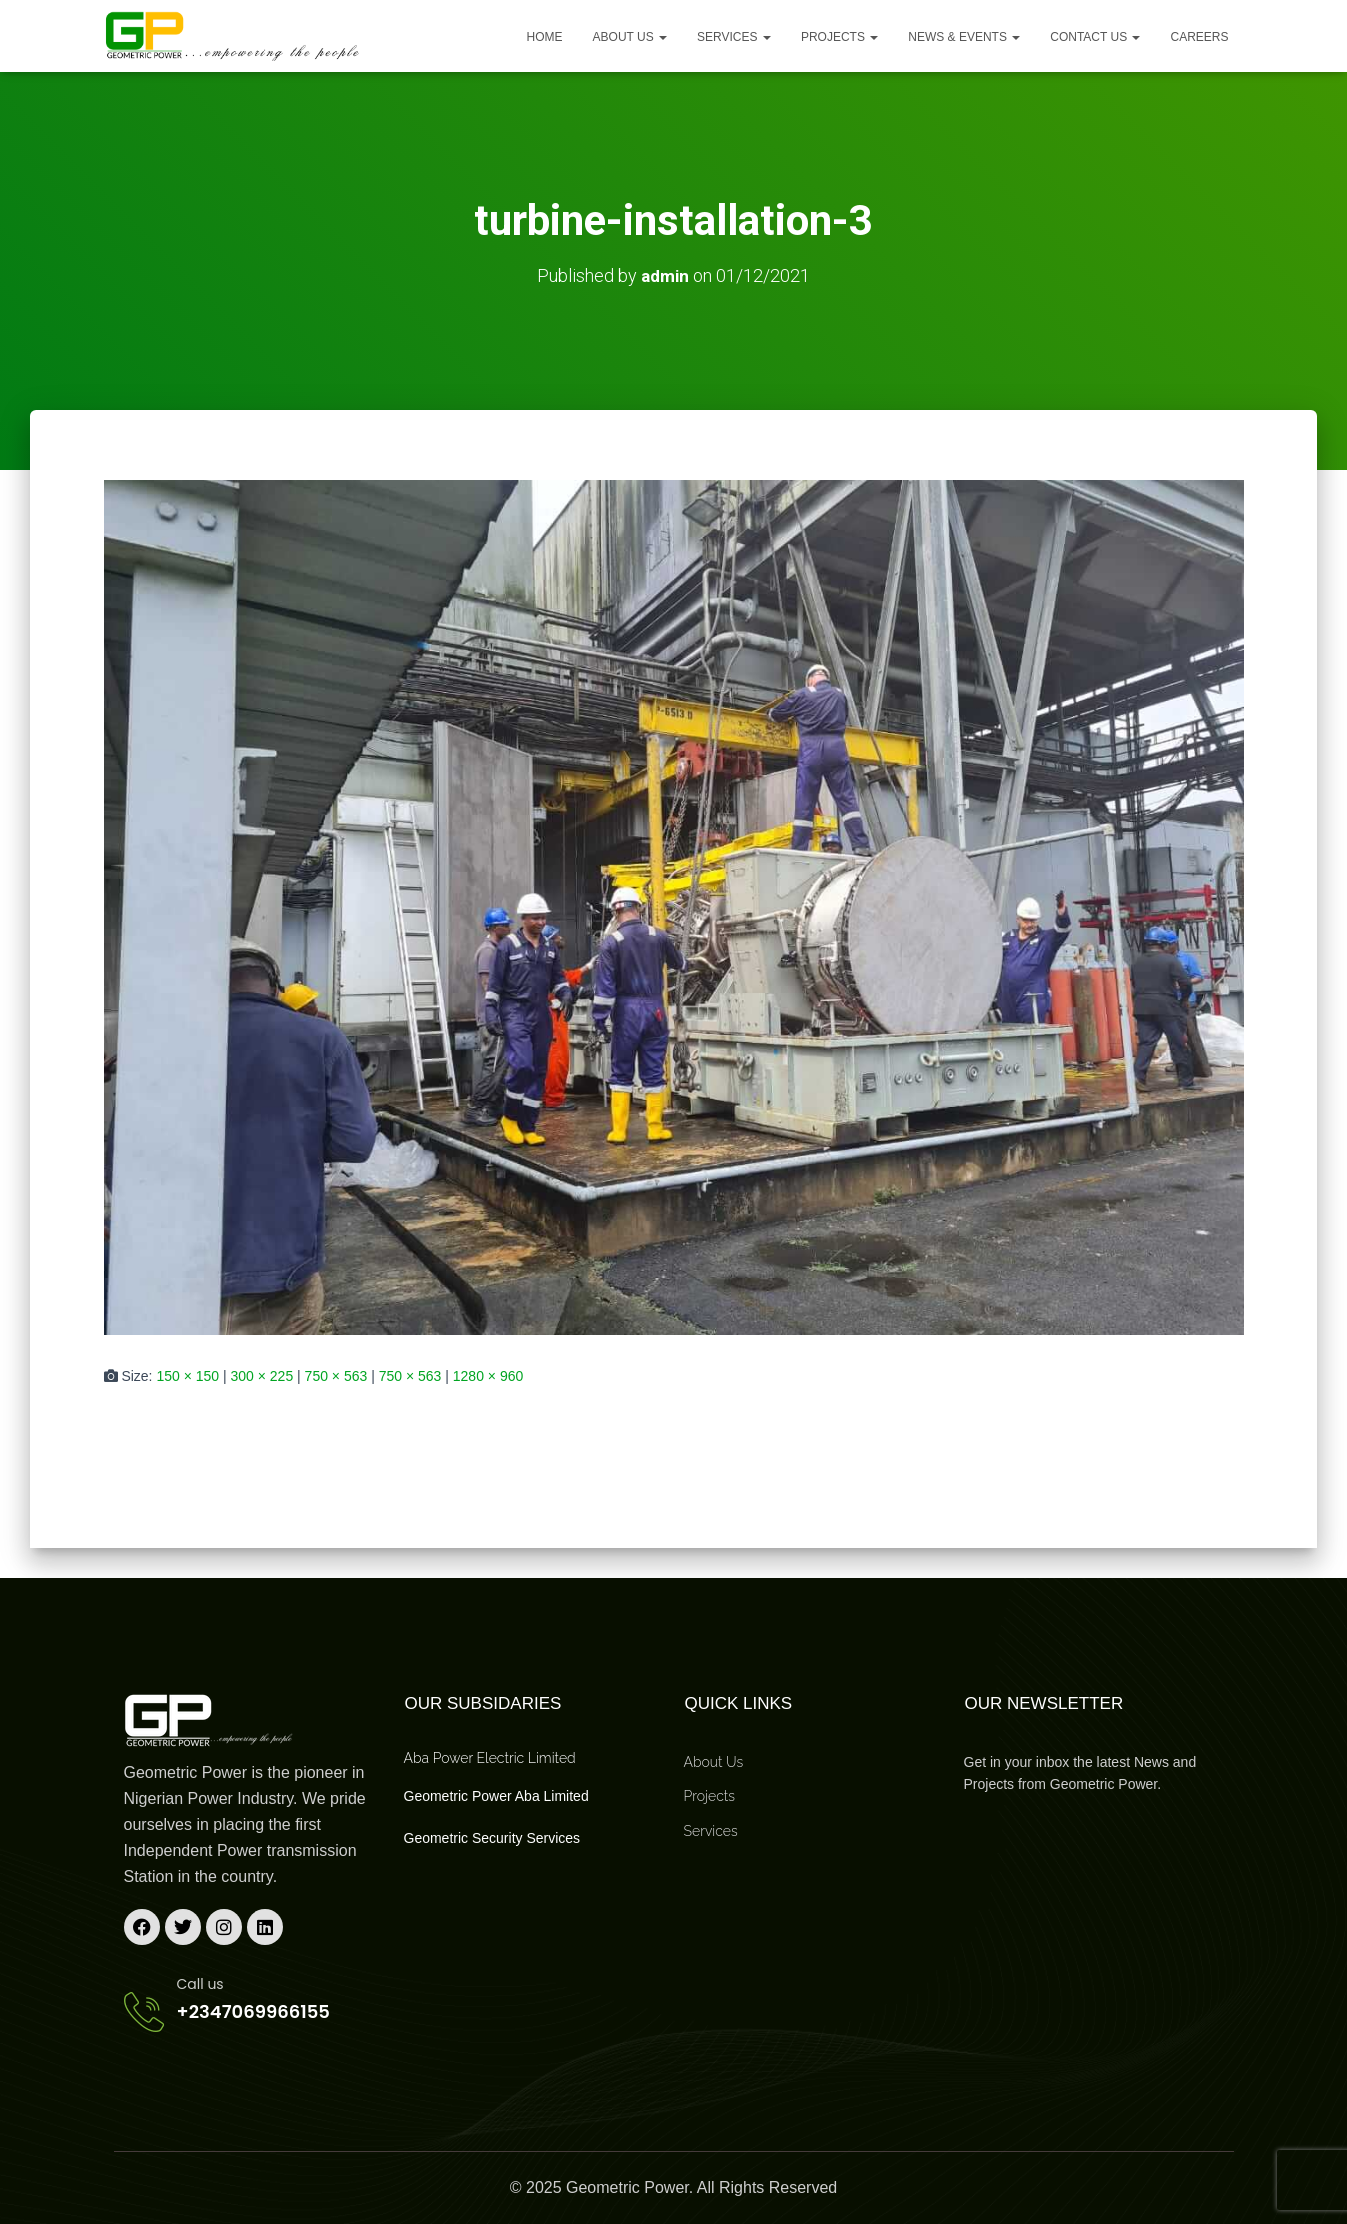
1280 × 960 (488, 1376)
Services (734, 37)
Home (545, 37)
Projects (839, 37)
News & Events (964, 37)
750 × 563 (336, 1376)
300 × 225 (262, 1376)
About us (630, 37)
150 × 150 (187, 1376)
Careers (1199, 37)
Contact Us (1095, 37)
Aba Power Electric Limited (490, 1757)
